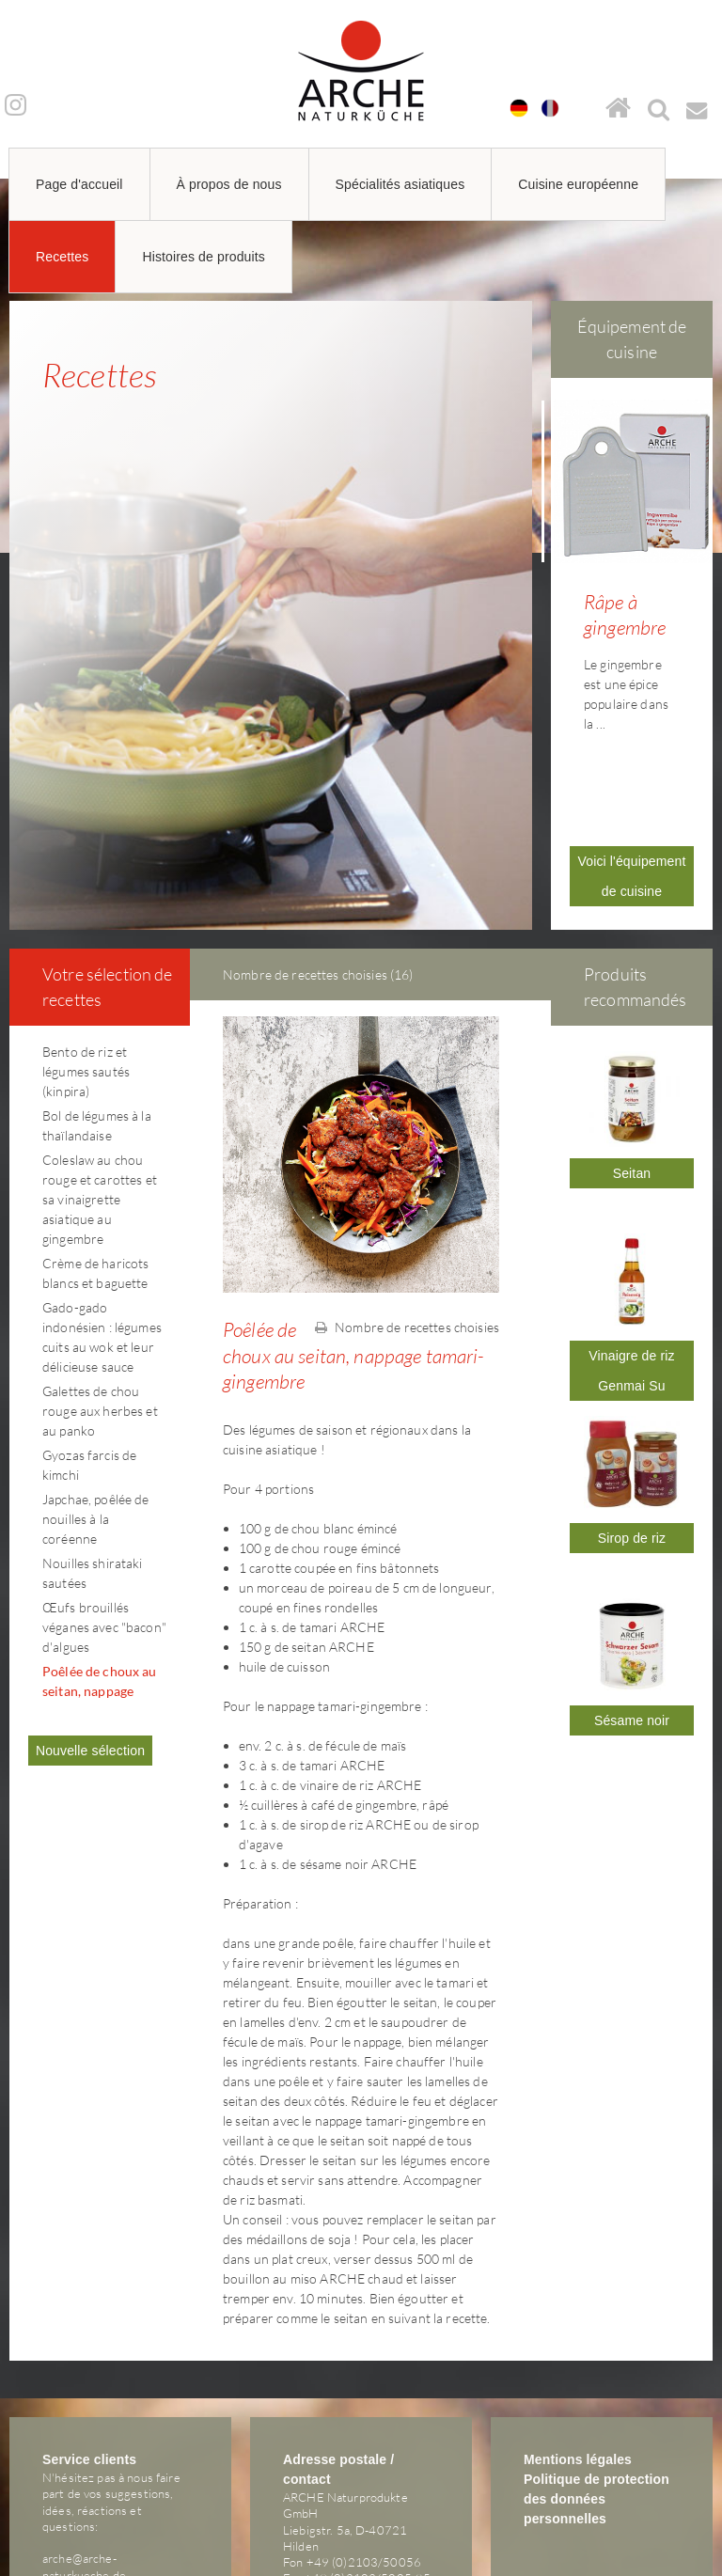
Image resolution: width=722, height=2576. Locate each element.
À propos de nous (229, 184)
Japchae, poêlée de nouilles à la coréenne (95, 1394)
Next (707, 536)
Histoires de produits (203, 256)
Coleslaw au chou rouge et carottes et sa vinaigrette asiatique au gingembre (99, 1075)
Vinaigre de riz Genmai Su (631, 1246)
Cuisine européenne (578, 184)
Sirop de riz (632, 1414)
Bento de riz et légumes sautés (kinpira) (86, 947)
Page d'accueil (79, 184)
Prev (557, 536)
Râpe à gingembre (625, 614)
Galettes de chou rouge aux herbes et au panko (100, 1286)
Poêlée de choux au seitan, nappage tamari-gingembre (99, 1566)
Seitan (632, 1049)
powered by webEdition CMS (665, 2570)
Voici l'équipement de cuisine (632, 752)
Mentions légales (578, 2335)
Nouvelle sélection (90, 1626)
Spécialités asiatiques (400, 184)
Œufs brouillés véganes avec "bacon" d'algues (104, 1503)
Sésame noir (631, 1596)
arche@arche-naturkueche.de (84, 2442)
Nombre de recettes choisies (407, 1203)
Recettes (62, 256)
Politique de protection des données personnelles (596, 2375)
